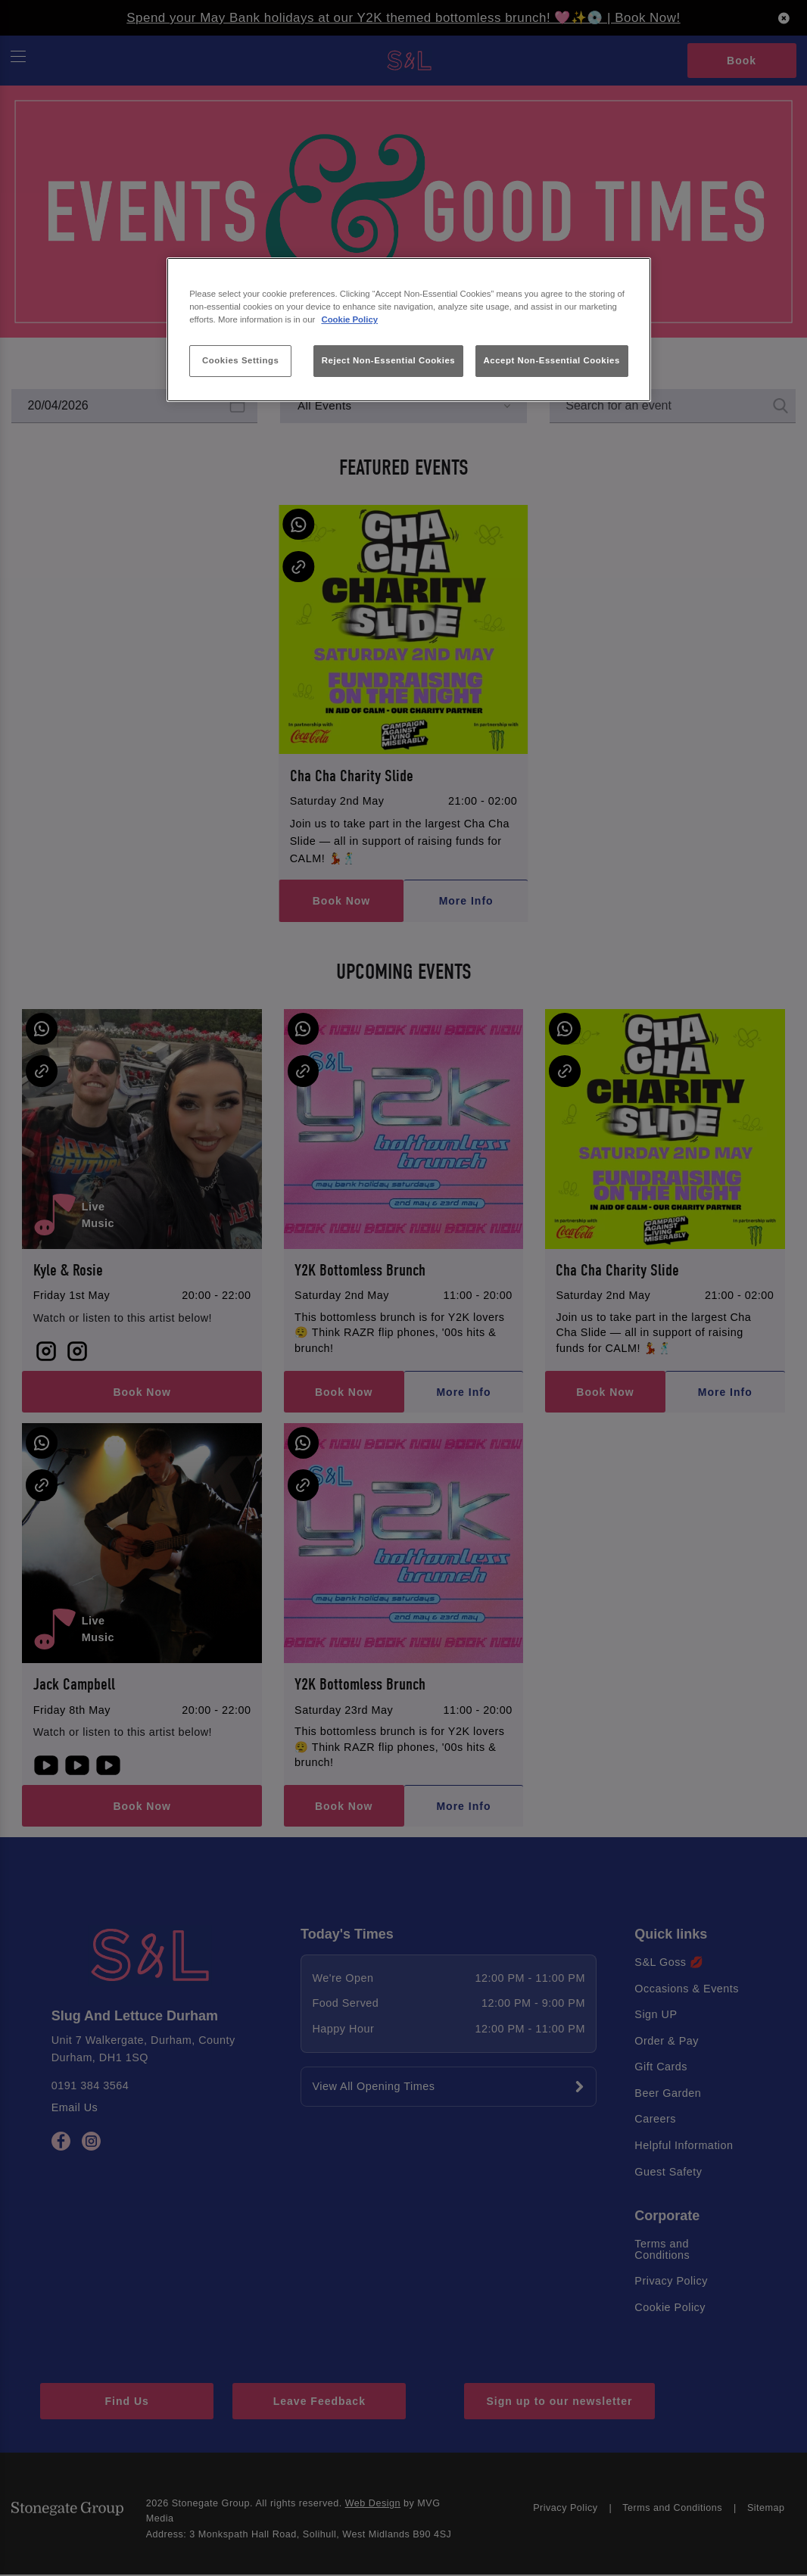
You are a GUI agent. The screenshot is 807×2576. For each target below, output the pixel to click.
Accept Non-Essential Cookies (552, 360)
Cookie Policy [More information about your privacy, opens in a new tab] (349, 319)
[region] (409, 329)
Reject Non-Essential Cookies (389, 360)
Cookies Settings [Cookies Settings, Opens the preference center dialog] (240, 360)
